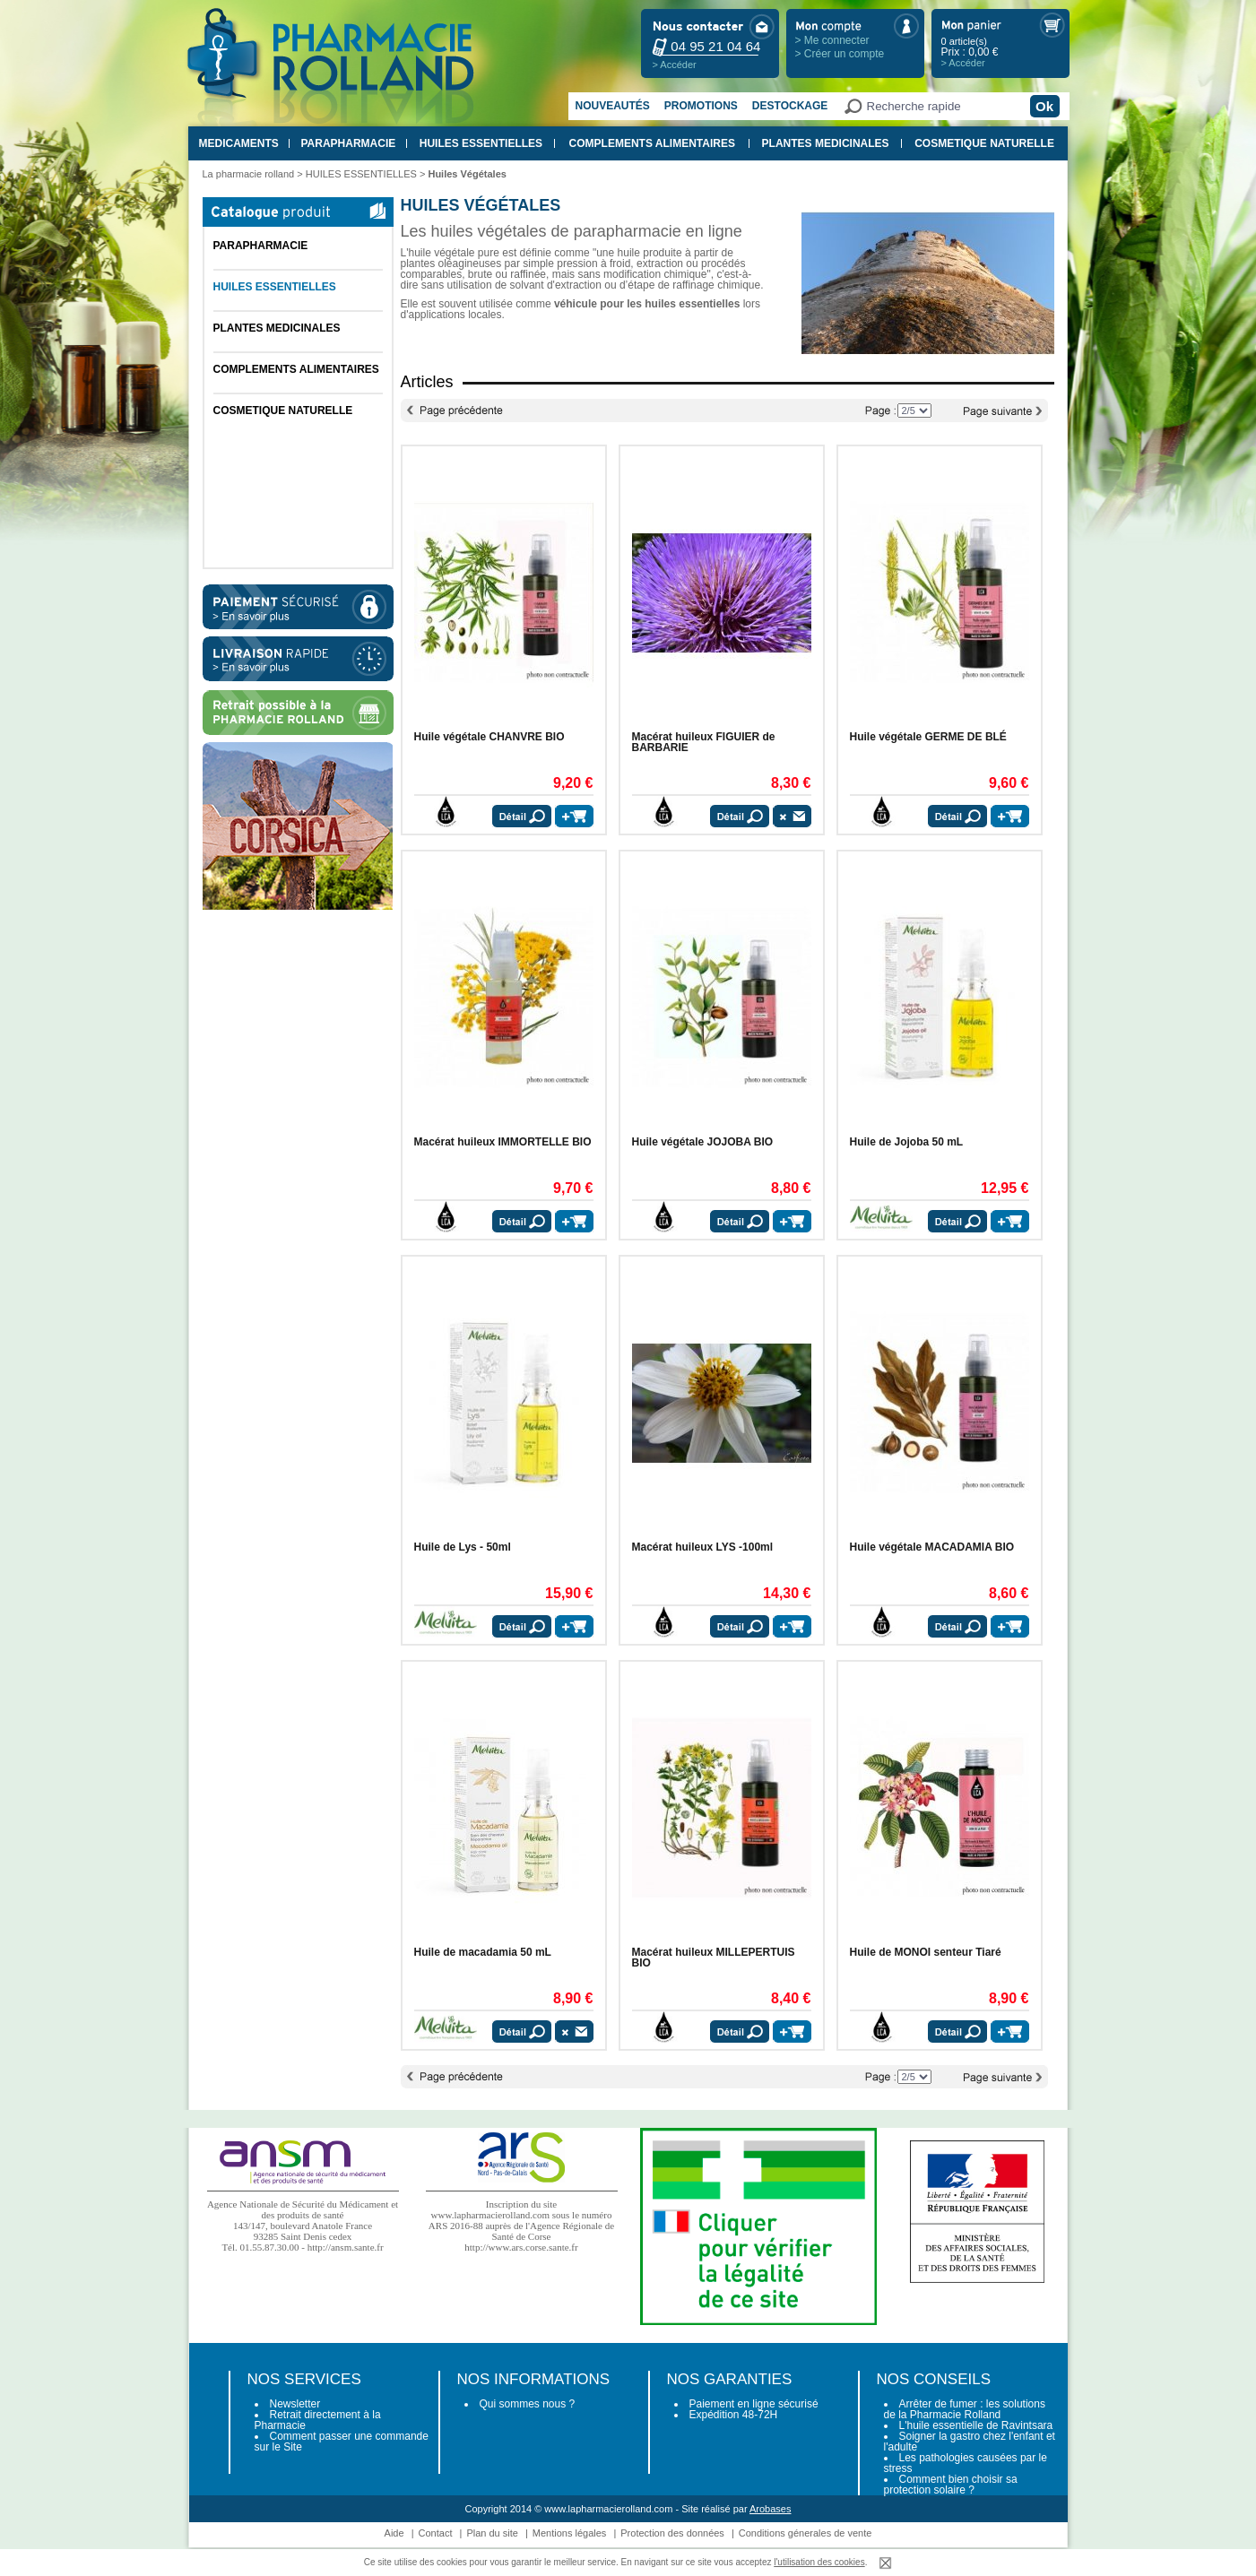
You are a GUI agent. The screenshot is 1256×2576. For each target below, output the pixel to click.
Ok (1044, 106)
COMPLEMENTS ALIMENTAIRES (652, 143)
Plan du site (491, 2533)
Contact (436, 2533)
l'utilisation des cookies (819, 2562)
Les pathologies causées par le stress (965, 2463)
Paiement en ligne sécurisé (754, 2404)
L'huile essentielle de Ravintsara (976, 2425)
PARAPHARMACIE (347, 143)
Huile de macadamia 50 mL (482, 1952)
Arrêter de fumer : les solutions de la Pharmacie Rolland (964, 2409)
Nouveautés (613, 105)
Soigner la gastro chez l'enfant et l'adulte (969, 2441)
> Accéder (675, 64)
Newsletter (295, 2404)
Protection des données (672, 2533)
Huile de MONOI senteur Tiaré (925, 1952)
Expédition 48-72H (733, 2414)
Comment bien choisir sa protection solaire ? (951, 2484)
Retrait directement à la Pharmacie (318, 2420)
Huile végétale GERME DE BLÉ (928, 736)
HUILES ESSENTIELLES (481, 143)
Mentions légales (570, 2533)
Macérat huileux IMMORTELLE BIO (503, 1142)
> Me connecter (832, 40)
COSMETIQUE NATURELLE (984, 143)
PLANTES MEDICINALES (825, 143)
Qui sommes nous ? (528, 2404)
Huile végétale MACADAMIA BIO (932, 1547)
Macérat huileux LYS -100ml (703, 1547)
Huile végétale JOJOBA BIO (703, 1142)
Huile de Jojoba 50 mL (907, 1142)
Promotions (701, 105)
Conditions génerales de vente (805, 2533)
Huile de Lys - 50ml (462, 1547)
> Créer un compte (840, 54)
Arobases (770, 2508)
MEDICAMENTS (239, 143)
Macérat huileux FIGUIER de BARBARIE (703, 742)
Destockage (789, 105)
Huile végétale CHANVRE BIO (489, 736)
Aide (394, 2533)
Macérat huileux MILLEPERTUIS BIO (713, 1957)
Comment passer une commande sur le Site (342, 2441)
